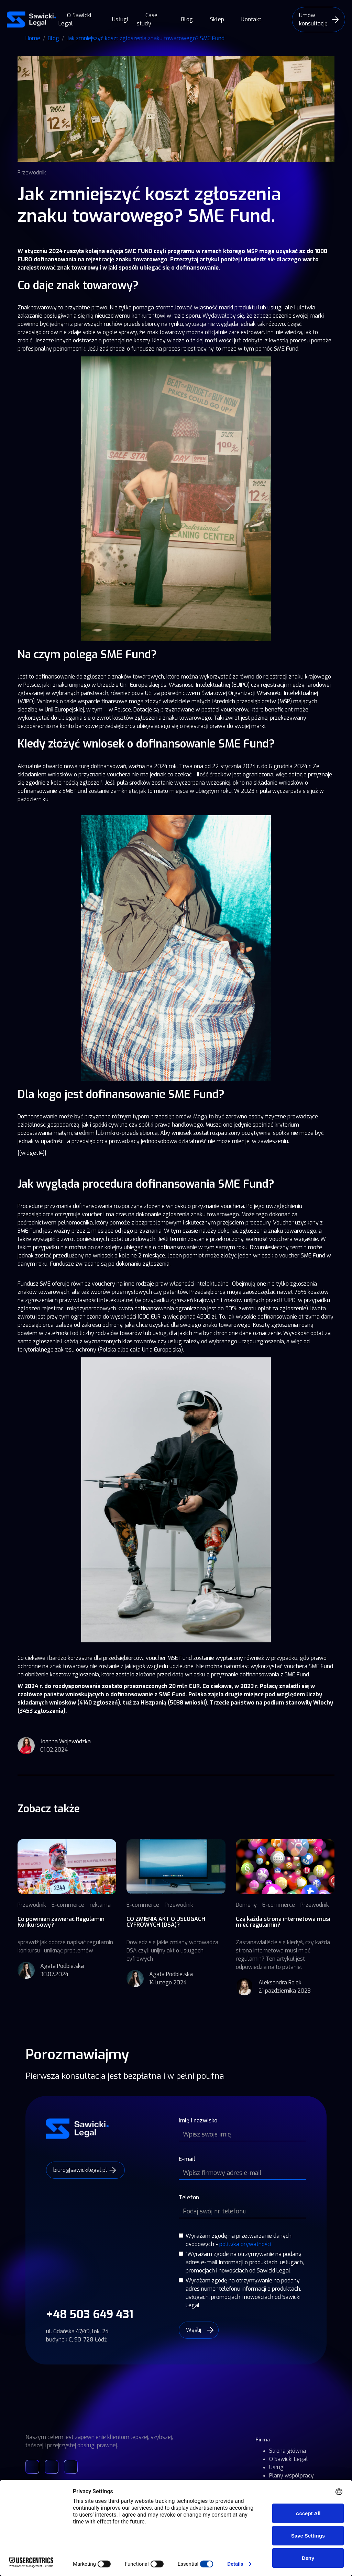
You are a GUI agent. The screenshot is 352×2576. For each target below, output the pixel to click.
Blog (187, 19)
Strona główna (287, 2450)
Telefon (189, 2197)
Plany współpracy (291, 2475)
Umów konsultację (313, 19)
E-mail (187, 2159)
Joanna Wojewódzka (65, 1741)
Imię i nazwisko (198, 2120)
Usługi (120, 19)
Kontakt (251, 19)
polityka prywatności (245, 2244)
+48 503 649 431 (89, 2314)
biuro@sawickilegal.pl (80, 2170)
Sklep (217, 19)
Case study (147, 19)
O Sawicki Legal (74, 19)
